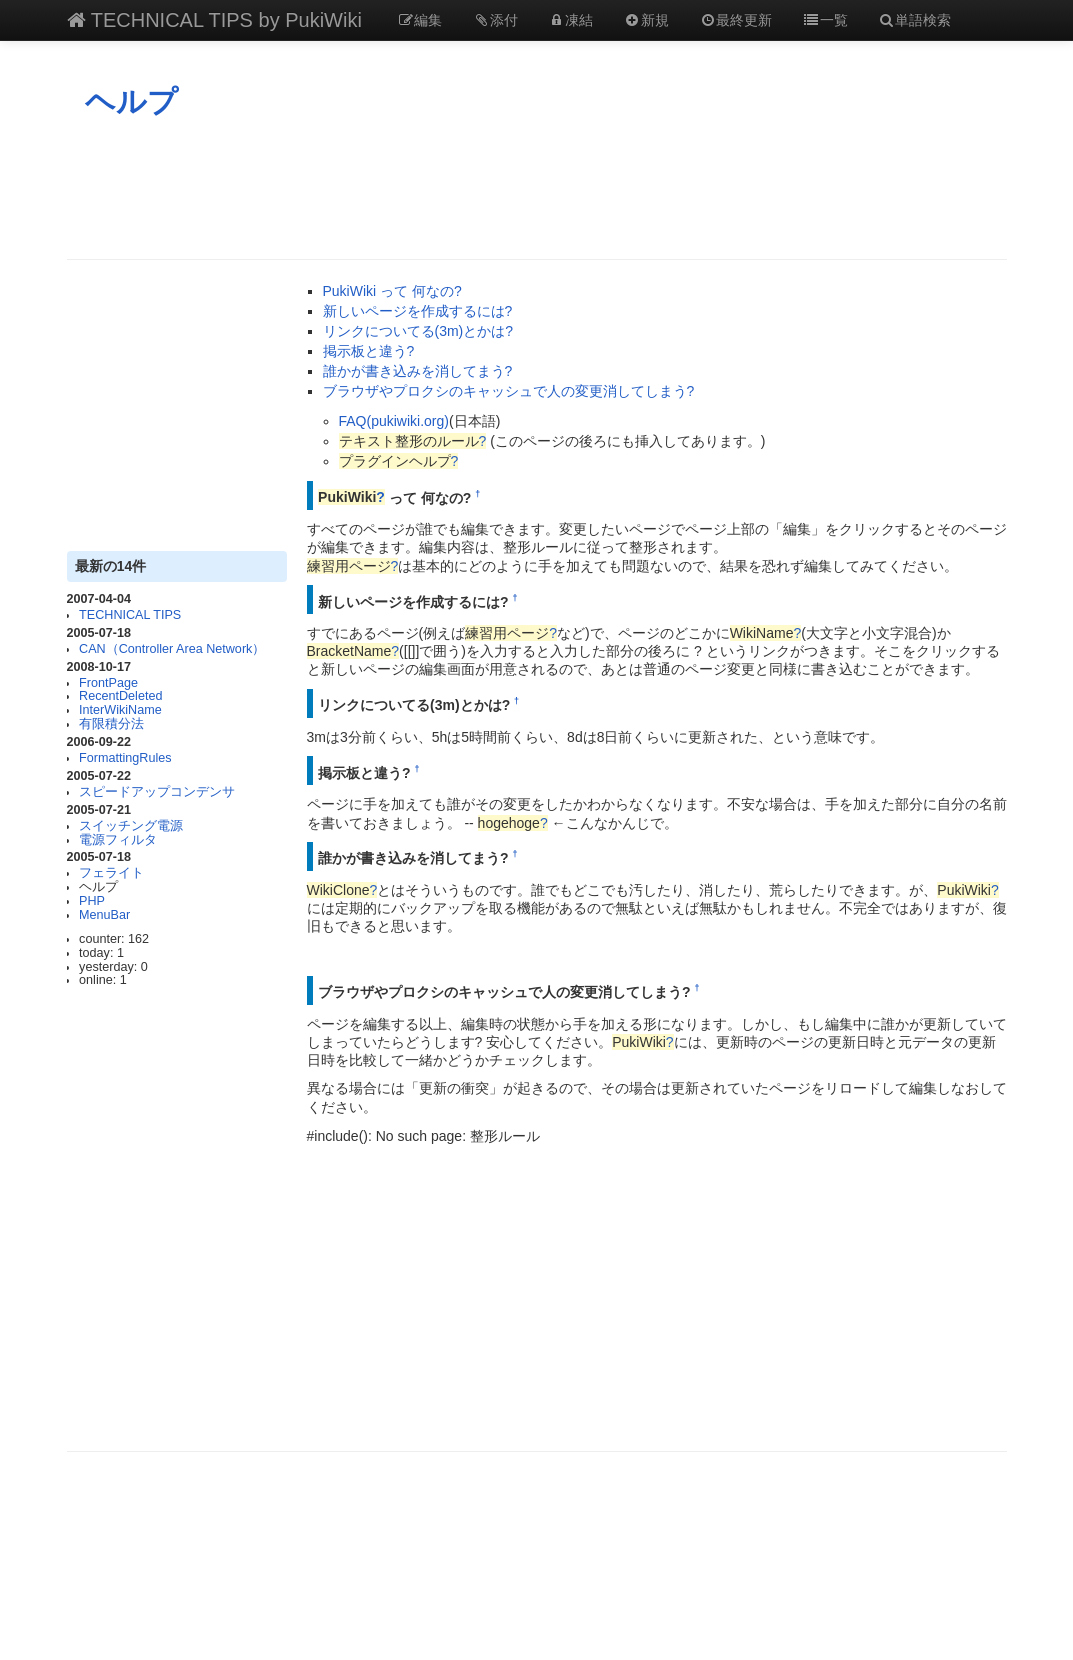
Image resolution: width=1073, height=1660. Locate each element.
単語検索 (915, 20)
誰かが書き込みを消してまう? (418, 371)
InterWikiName (120, 710)
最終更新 (736, 20)
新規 (646, 20)
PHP (92, 901)
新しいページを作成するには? (418, 311)
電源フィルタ (118, 840)
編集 (420, 20)
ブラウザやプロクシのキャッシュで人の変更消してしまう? (509, 391)
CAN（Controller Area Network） (172, 649)
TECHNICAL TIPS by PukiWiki (214, 20)
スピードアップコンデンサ (157, 792)
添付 (495, 20)
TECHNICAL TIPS (130, 615)
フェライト (111, 873)
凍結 (571, 20)
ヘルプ (131, 101)
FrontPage (108, 683)
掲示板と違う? (369, 351)
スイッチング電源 (131, 826)
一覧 (825, 20)
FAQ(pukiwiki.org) (394, 421)
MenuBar (104, 915)
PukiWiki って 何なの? (392, 291)
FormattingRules (125, 758)
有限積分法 (111, 724)
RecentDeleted (120, 696)
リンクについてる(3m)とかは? (418, 331)
